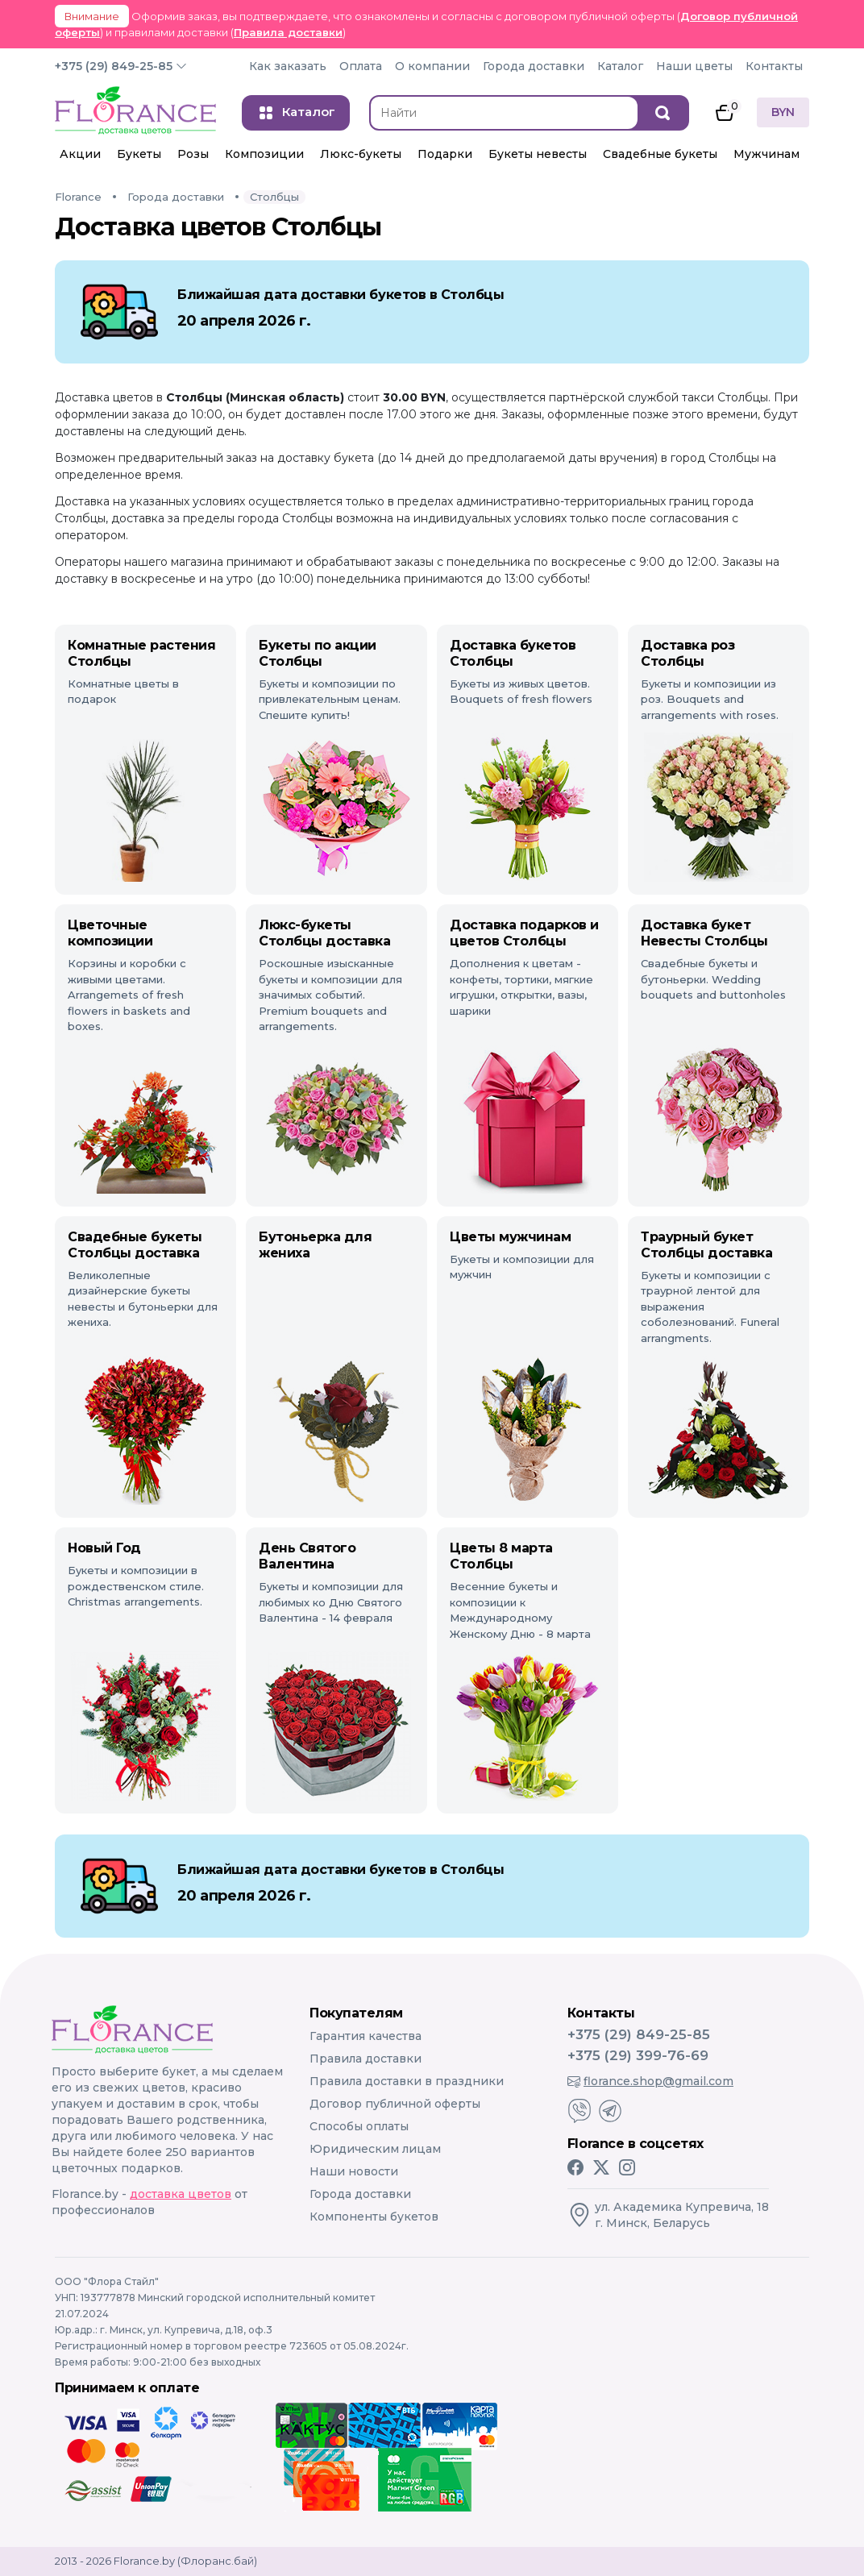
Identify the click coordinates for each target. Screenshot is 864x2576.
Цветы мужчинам (510, 1236)
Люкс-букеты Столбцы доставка (324, 933)
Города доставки (533, 66)
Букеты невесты (537, 154)
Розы (193, 154)
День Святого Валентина (307, 1556)
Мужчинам (766, 154)
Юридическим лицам (375, 2149)
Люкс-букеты (360, 154)
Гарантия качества (365, 2036)
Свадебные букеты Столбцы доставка (134, 1245)
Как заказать (287, 66)
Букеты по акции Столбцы (317, 653)
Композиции (264, 154)
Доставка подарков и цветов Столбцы (524, 933)
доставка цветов (180, 2194)
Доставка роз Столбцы (687, 653)
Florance (78, 196)
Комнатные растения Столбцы (141, 653)
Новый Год (104, 1548)
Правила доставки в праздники (406, 2081)
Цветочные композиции (110, 933)
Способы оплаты (359, 2126)
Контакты (774, 66)
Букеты (139, 154)
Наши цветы (694, 66)
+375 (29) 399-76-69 (637, 2055)
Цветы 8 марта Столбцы (501, 1556)
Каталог (620, 66)
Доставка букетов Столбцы (512, 653)
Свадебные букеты (660, 154)
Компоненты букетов (373, 2216)
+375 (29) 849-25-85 (113, 66)
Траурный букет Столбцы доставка (706, 1245)
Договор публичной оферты (394, 2103)
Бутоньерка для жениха (315, 1245)
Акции (80, 154)
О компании (432, 66)
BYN (783, 112)
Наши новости (353, 2171)
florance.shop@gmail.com (650, 2081)
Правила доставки (288, 32)
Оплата (360, 66)
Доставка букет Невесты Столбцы (704, 933)
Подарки (444, 154)
